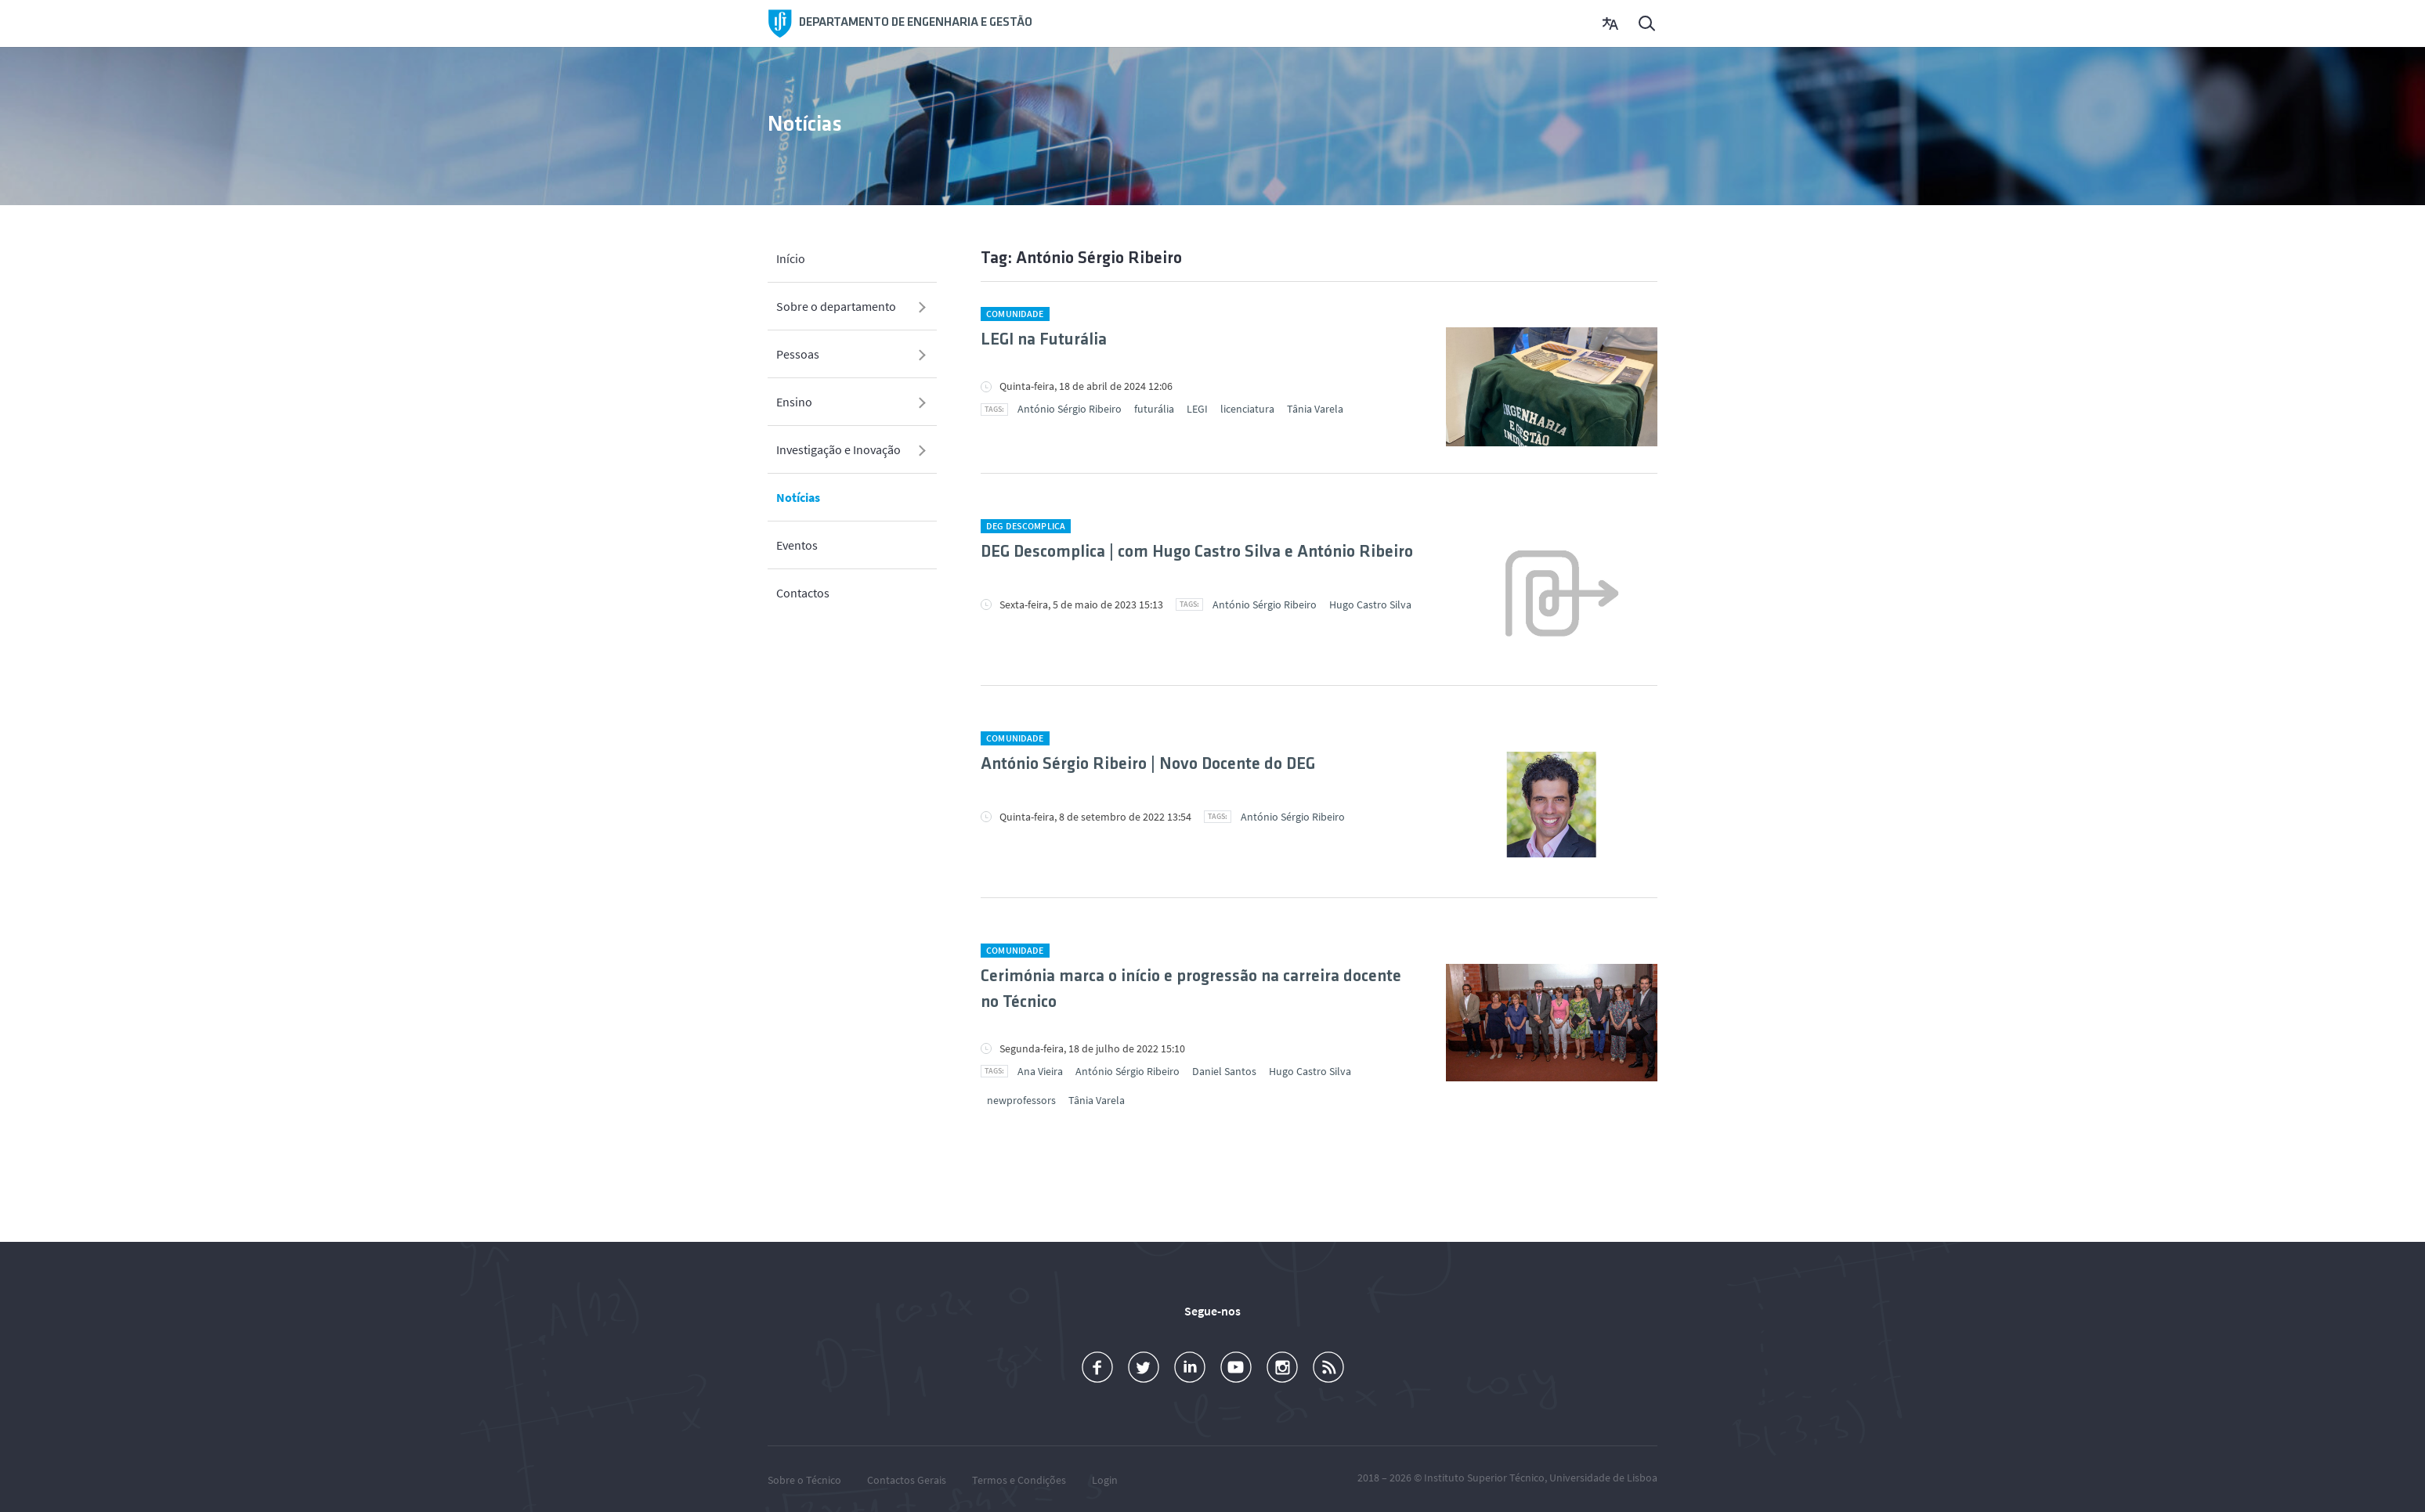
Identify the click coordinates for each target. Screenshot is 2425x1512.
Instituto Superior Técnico (1484, 1478)
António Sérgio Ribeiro (1069, 409)
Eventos (797, 545)
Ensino (794, 402)
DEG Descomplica (1025, 526)
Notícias (798, 497)
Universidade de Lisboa (1603, 1478)
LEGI (1197, 409)
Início (790, 258)
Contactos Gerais (906, 1480)
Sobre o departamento (836, 306)
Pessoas (797, 354)
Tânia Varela (1315, 409)
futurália (1154, 409)
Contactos (802, 593)
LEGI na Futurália (1044, 340)
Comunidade (1014, 313)
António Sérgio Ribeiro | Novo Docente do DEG (1148, 765)
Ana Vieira (1040, 1071)
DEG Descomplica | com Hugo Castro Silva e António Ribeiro (1197, 552)
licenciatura (1247, 409)
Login (1105, 1480)
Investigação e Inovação (838, 449)
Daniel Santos (1224, 1071)
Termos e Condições (1019, 1480)
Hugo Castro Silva (1370, 604)
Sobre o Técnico (804, 1480)
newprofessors (1021, 1100)
